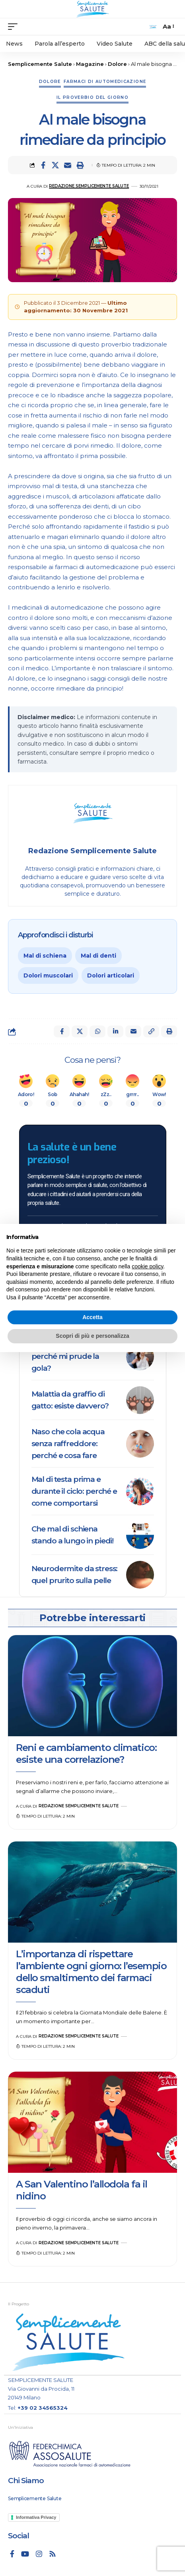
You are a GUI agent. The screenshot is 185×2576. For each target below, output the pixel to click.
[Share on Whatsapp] (97, 1031)
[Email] (67, 165)
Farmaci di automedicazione (105, 81)
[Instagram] (39, 2554)
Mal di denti (98, 955)
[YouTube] (25, 2554)
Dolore (50, 81)
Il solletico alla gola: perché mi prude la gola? (65, 1356)
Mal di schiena (44, 955)
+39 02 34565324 (43, 2408)
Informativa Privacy (36, 2517)
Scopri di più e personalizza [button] (92, 1336)
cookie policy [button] (147, 1266)
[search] (153, 27)
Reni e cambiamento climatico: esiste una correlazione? (86, 1753)
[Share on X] (55, 165)
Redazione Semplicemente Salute (89, 186)
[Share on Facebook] (43, 165)
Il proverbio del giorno (92, 97)
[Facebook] (12, 2554)
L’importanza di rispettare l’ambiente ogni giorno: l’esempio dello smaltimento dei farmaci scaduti (91, 1971)
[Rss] (52, 2554)
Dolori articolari (110, 975)
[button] (80, 165)
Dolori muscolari (48, 975)
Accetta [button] (92, 1317)
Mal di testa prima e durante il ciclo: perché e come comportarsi (74, 1491)
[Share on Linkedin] (115, 1031)
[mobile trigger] (14, 26)
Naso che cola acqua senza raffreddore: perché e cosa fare (68, 1443)
